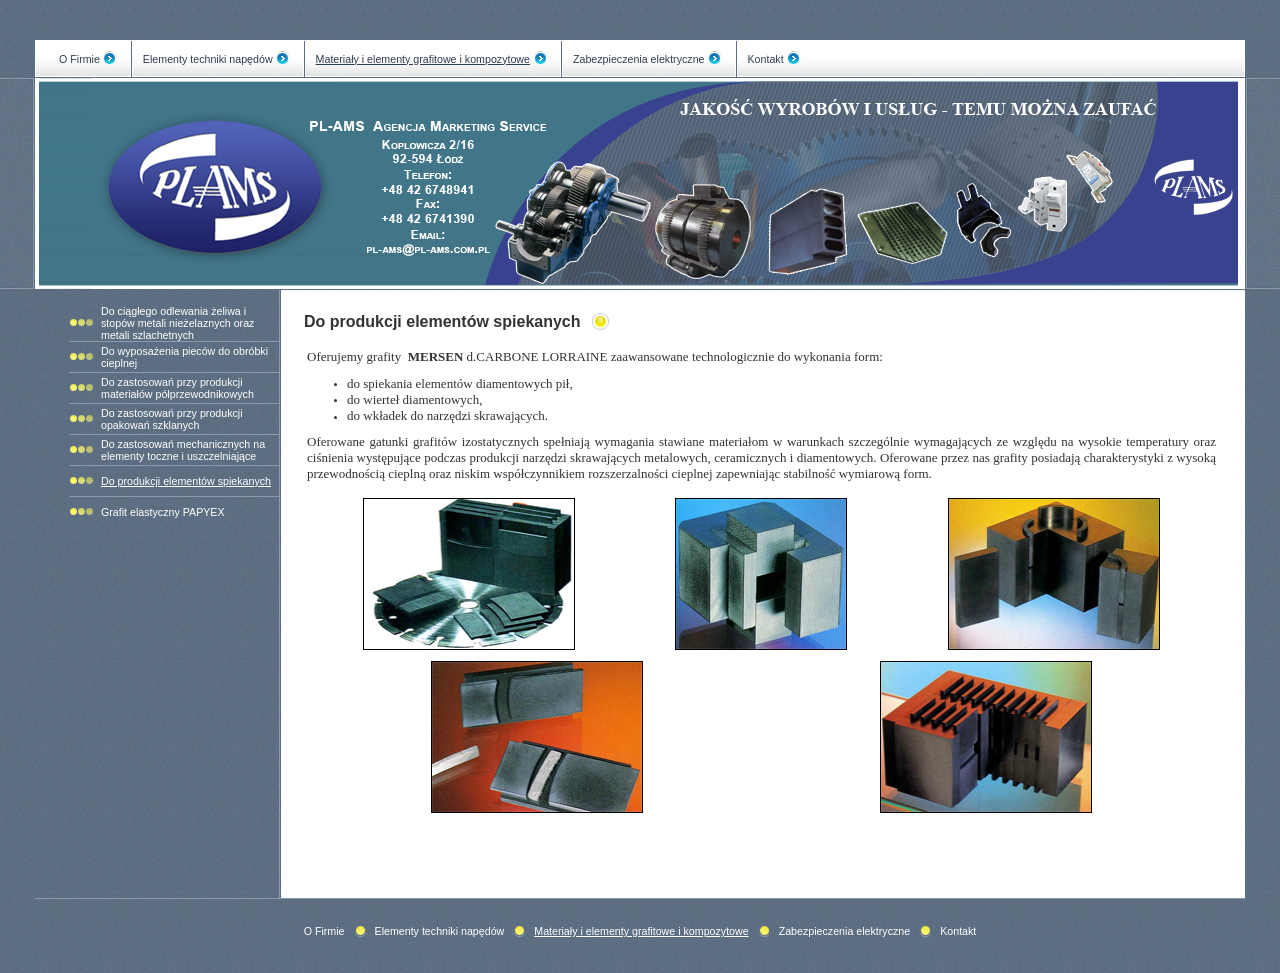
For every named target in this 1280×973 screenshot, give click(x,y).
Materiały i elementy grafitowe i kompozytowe (423, 59)
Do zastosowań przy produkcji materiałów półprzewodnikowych (177, 388)
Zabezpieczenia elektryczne (639, 59)
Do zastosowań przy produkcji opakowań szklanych (172, 419)
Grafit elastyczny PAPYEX (163, 512)
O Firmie (79, 59)
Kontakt (766, 59)
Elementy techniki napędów (208, 59)
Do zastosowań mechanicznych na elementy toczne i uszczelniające (183, 450)
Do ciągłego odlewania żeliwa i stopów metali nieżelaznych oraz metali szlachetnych (177, 323)
